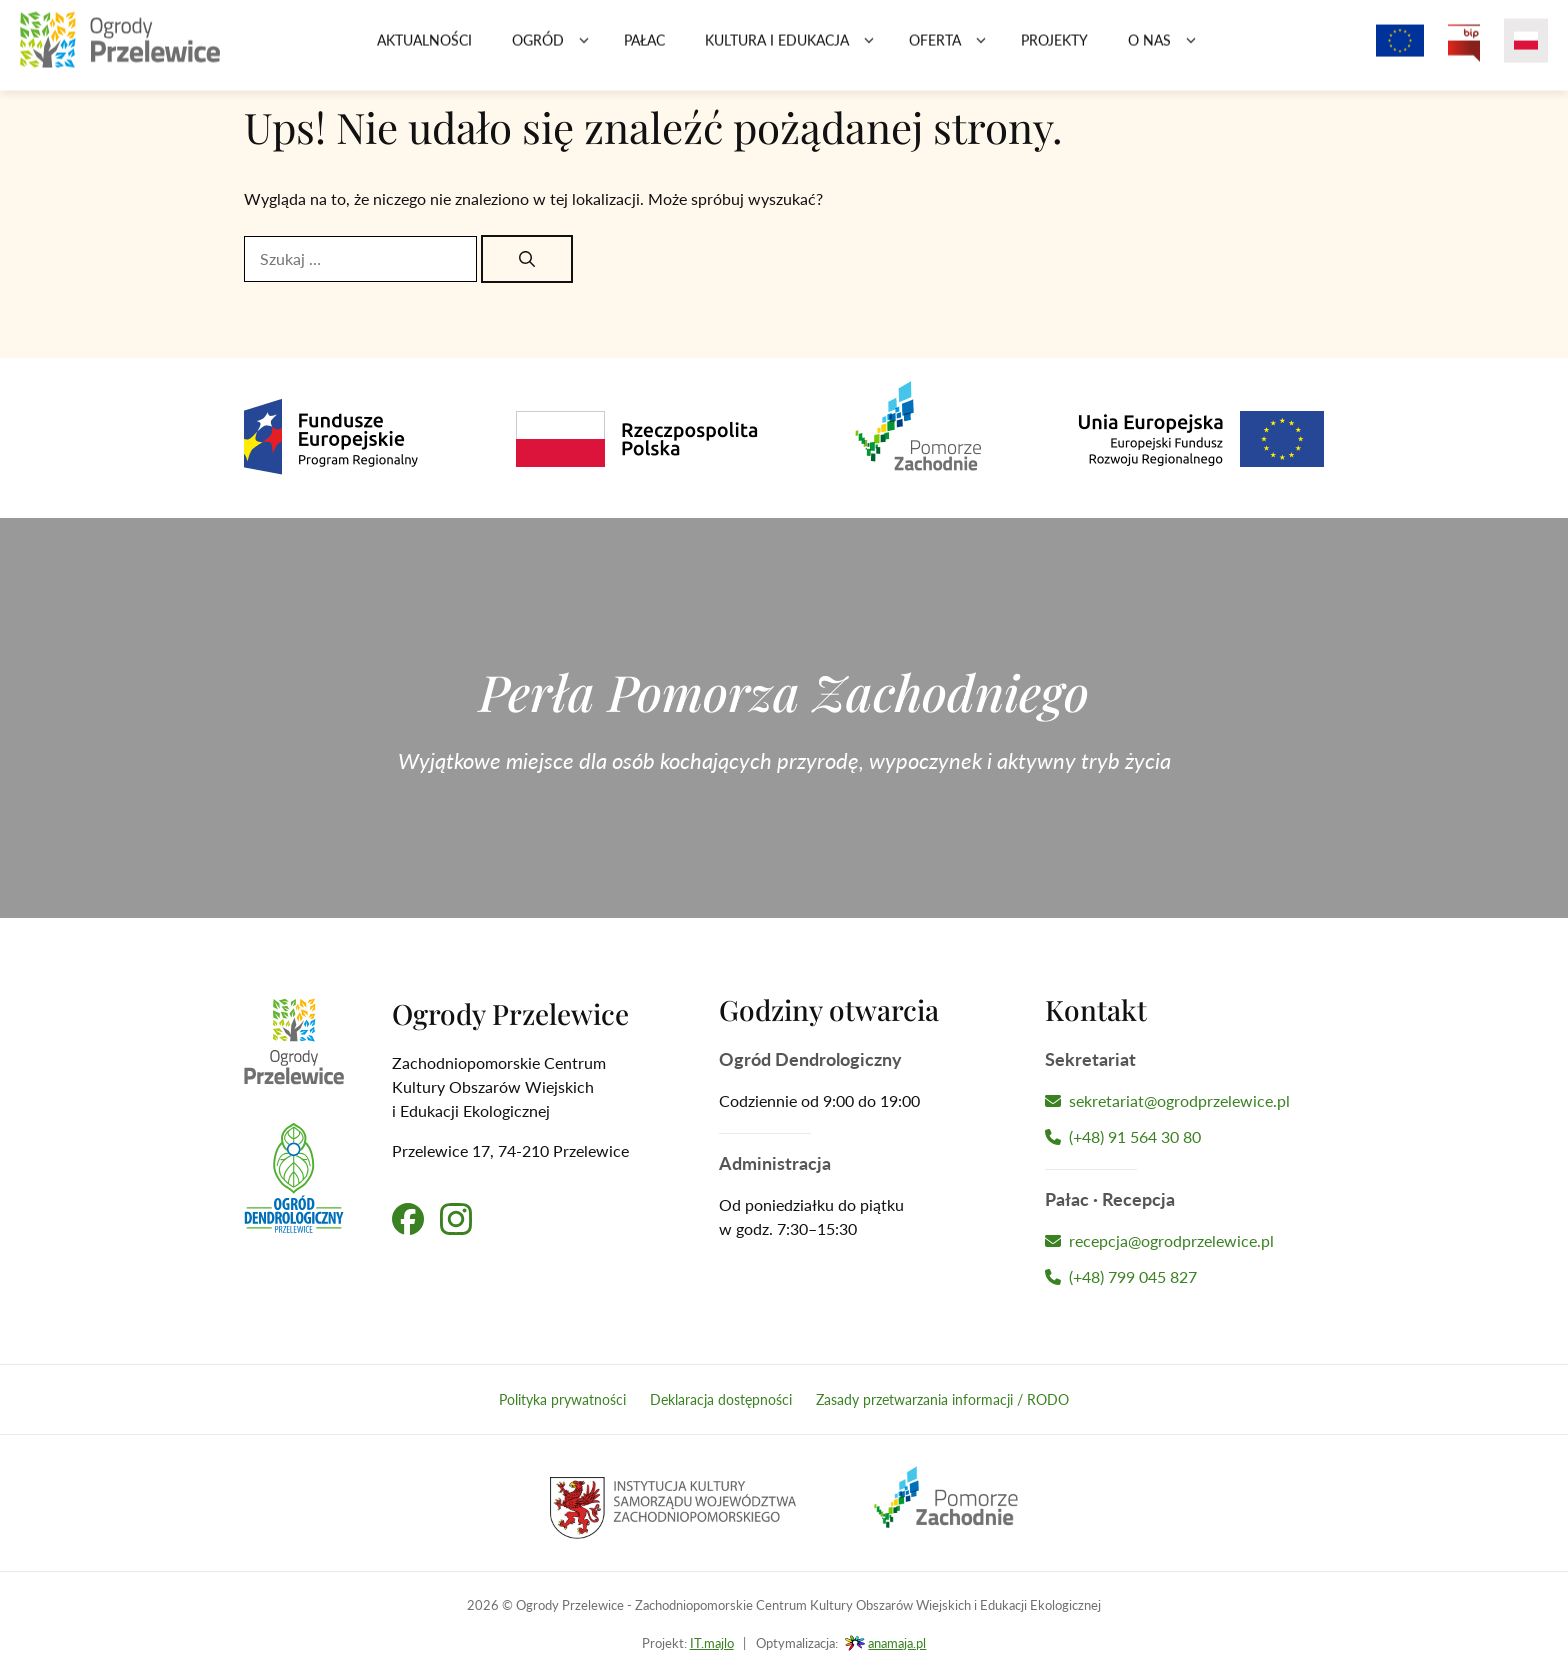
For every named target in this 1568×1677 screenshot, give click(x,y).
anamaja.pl (897, 1643)
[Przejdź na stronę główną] (120, 50)
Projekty (1054, 49)
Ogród (558, 50)
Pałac (644, 49)
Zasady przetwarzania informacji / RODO (942, 1399)
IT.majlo (712, 1643)
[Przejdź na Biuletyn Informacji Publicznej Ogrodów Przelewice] (1464, 50)
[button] (584, 50)
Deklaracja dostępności (721, 1399)
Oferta (955, 50)
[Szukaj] (527, 259)
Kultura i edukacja (797, 50)
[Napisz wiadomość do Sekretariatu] (1184, 1101)
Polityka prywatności (562, 1399)
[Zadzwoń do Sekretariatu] (1184, 1137)
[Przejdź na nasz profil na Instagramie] (456, 1219)
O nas (1169, 50)
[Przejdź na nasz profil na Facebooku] (408, 1219)
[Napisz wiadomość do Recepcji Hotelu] (1184, 1241)
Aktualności (424, 49)
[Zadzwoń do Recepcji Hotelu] (1184, 1277)
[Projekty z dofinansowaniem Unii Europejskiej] (1400, 50)
